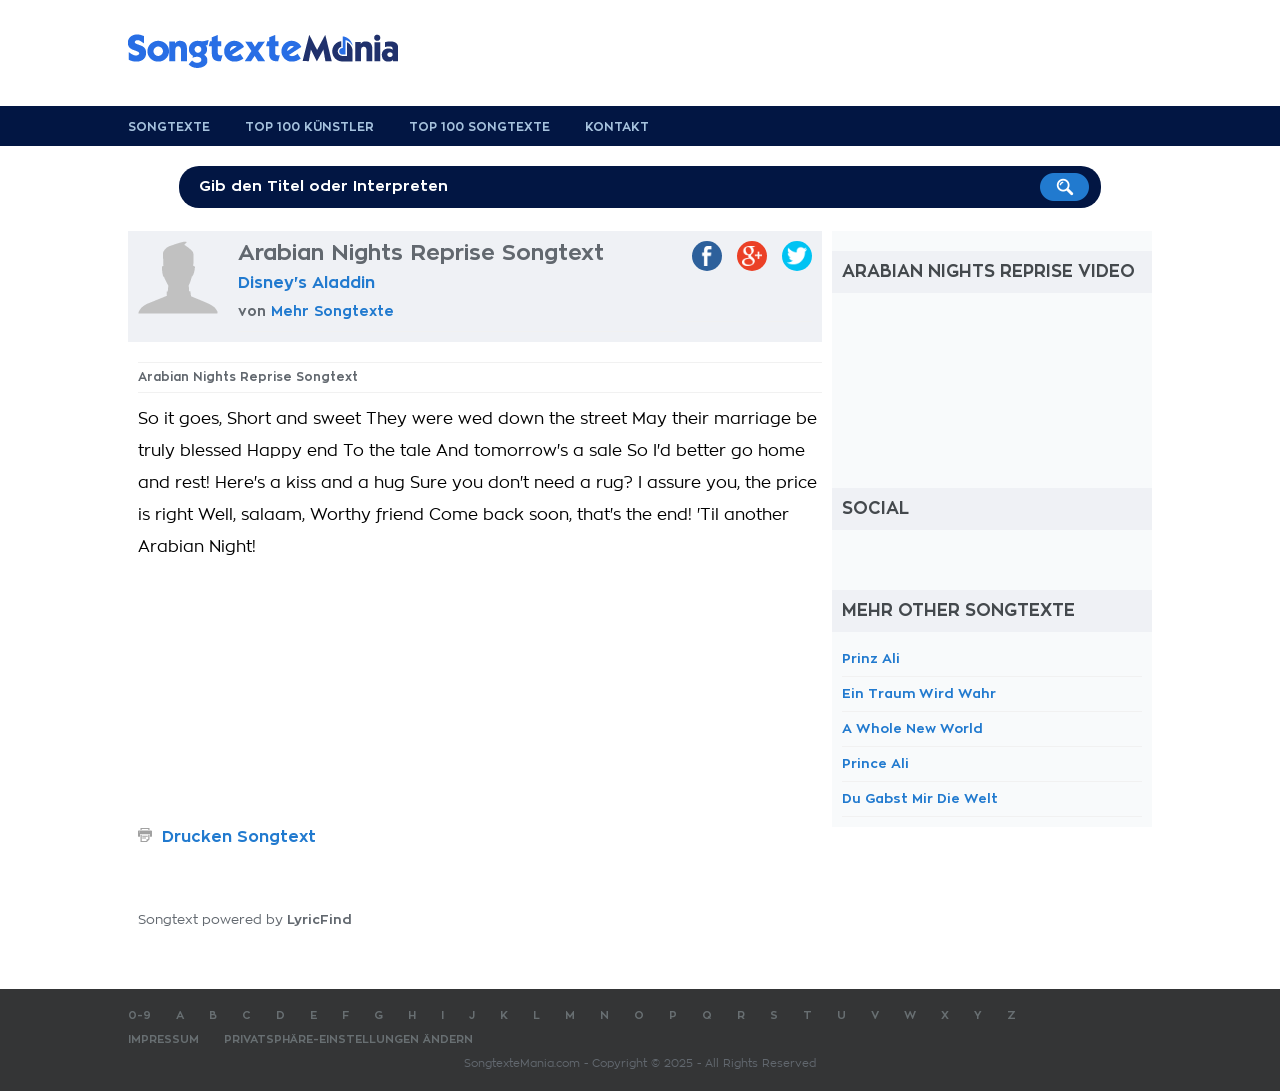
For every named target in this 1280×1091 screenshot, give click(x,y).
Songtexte (169, 127)
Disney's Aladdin (306, 283)
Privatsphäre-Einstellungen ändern (348, 1039)
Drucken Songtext (239, 837)
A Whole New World (912, 728)
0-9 (139, 1015)
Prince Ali (875, 763)
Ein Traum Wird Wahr (919, 693)
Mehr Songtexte (332, 311)
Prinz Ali (871, 658)
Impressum (163, 1039)
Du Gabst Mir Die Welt (920, 798)
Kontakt (617, 127)
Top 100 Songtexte (479, 127)
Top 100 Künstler (309, 127)
